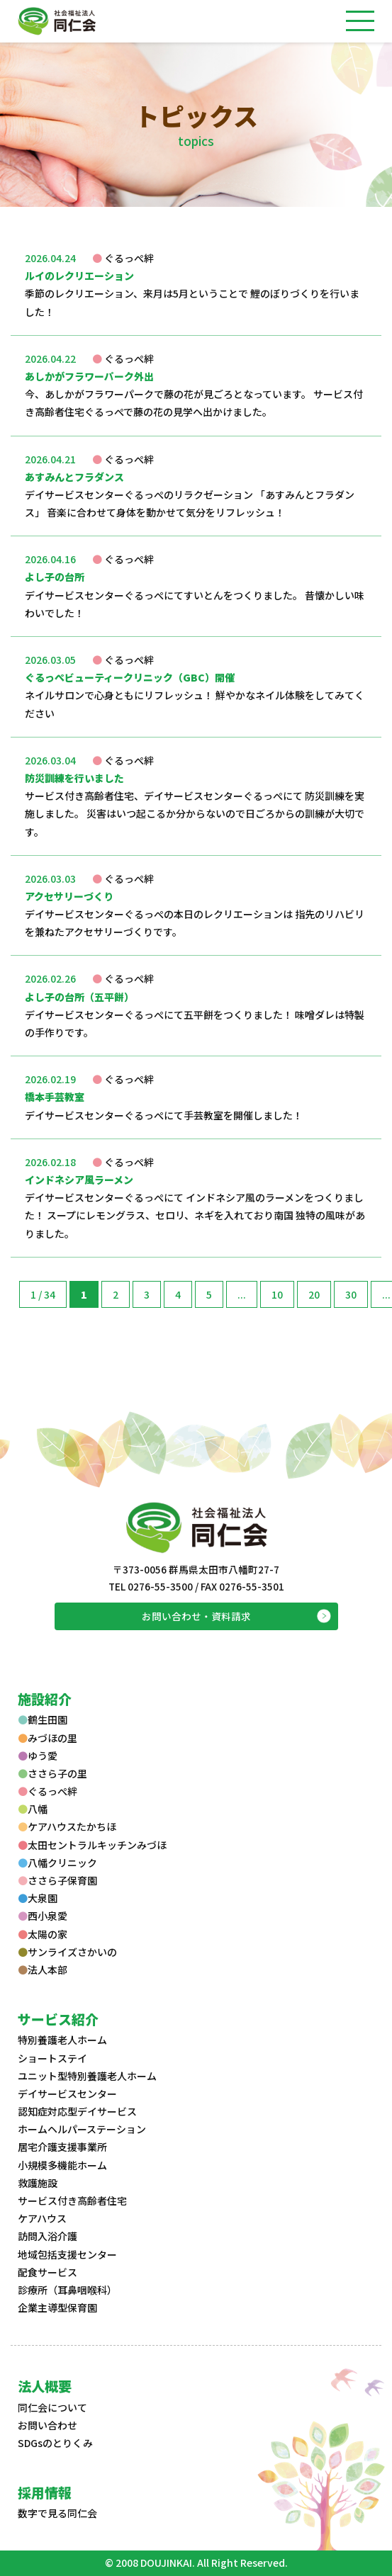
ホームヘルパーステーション (82, 2129)
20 (314, 1294)
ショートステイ (52, 2058)
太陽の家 (42, 1934)
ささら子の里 (52, 1773)
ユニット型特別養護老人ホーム (87, 2076)
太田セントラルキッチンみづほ (92, 1845)
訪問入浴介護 (47, 2236)
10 (277, 1294)
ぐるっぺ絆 (47, 1791)
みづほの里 (47, 1738)
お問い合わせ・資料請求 (196, 1616)
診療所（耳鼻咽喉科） (67, 2290)
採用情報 (45, 2492)
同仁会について (52, 2407)
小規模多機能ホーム (62, 2165)
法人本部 (42, 1969)
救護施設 (37, 2183)
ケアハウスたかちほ (67, 1826)
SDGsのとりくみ (55, 2443)
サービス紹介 (58, 2018)
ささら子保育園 (57, 1880)
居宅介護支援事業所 (62, 2147)
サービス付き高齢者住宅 (72, 2200)
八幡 (32, 1809)
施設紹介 (45, 1698)
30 (351, 1294)
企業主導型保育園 (57, 2307)
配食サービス (47, 2272)
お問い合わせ (47, 2425)
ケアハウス (42, 2218)
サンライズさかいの (67, 1952)
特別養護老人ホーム (62, 2040)
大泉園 (37, 1898)
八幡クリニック (57, 1862)
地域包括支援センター (67, 2254)
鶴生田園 (42, 1719)
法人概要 (45, 2385)
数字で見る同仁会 (57, 2513)
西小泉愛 (42, 1916)
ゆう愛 (37, 1756)
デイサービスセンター (67, 2093)
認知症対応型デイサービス (77, 2111)
